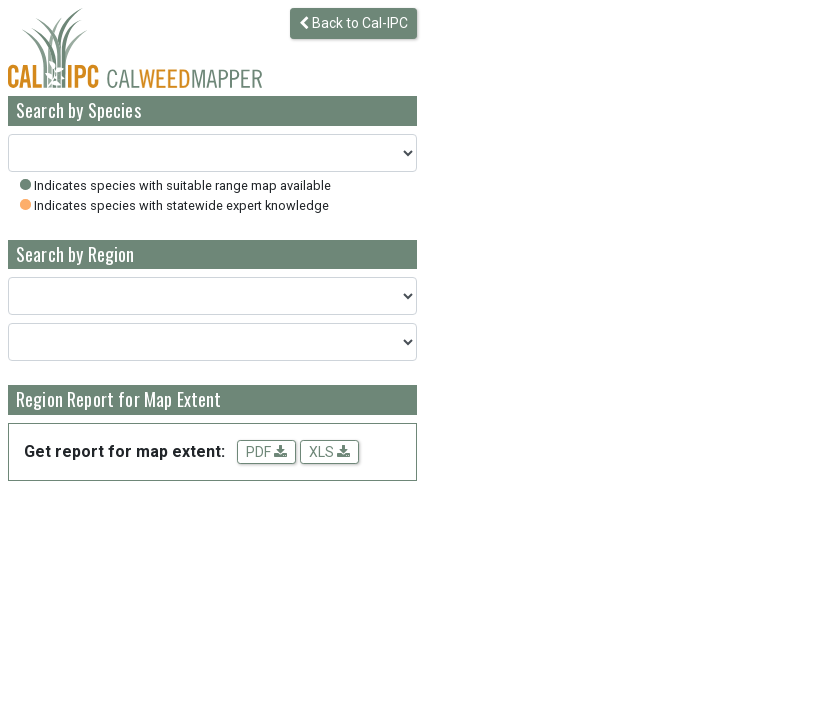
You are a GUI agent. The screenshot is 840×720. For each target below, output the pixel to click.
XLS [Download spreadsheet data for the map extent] (329, 452)
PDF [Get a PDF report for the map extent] (266, 452)
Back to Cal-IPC (353, 23)
